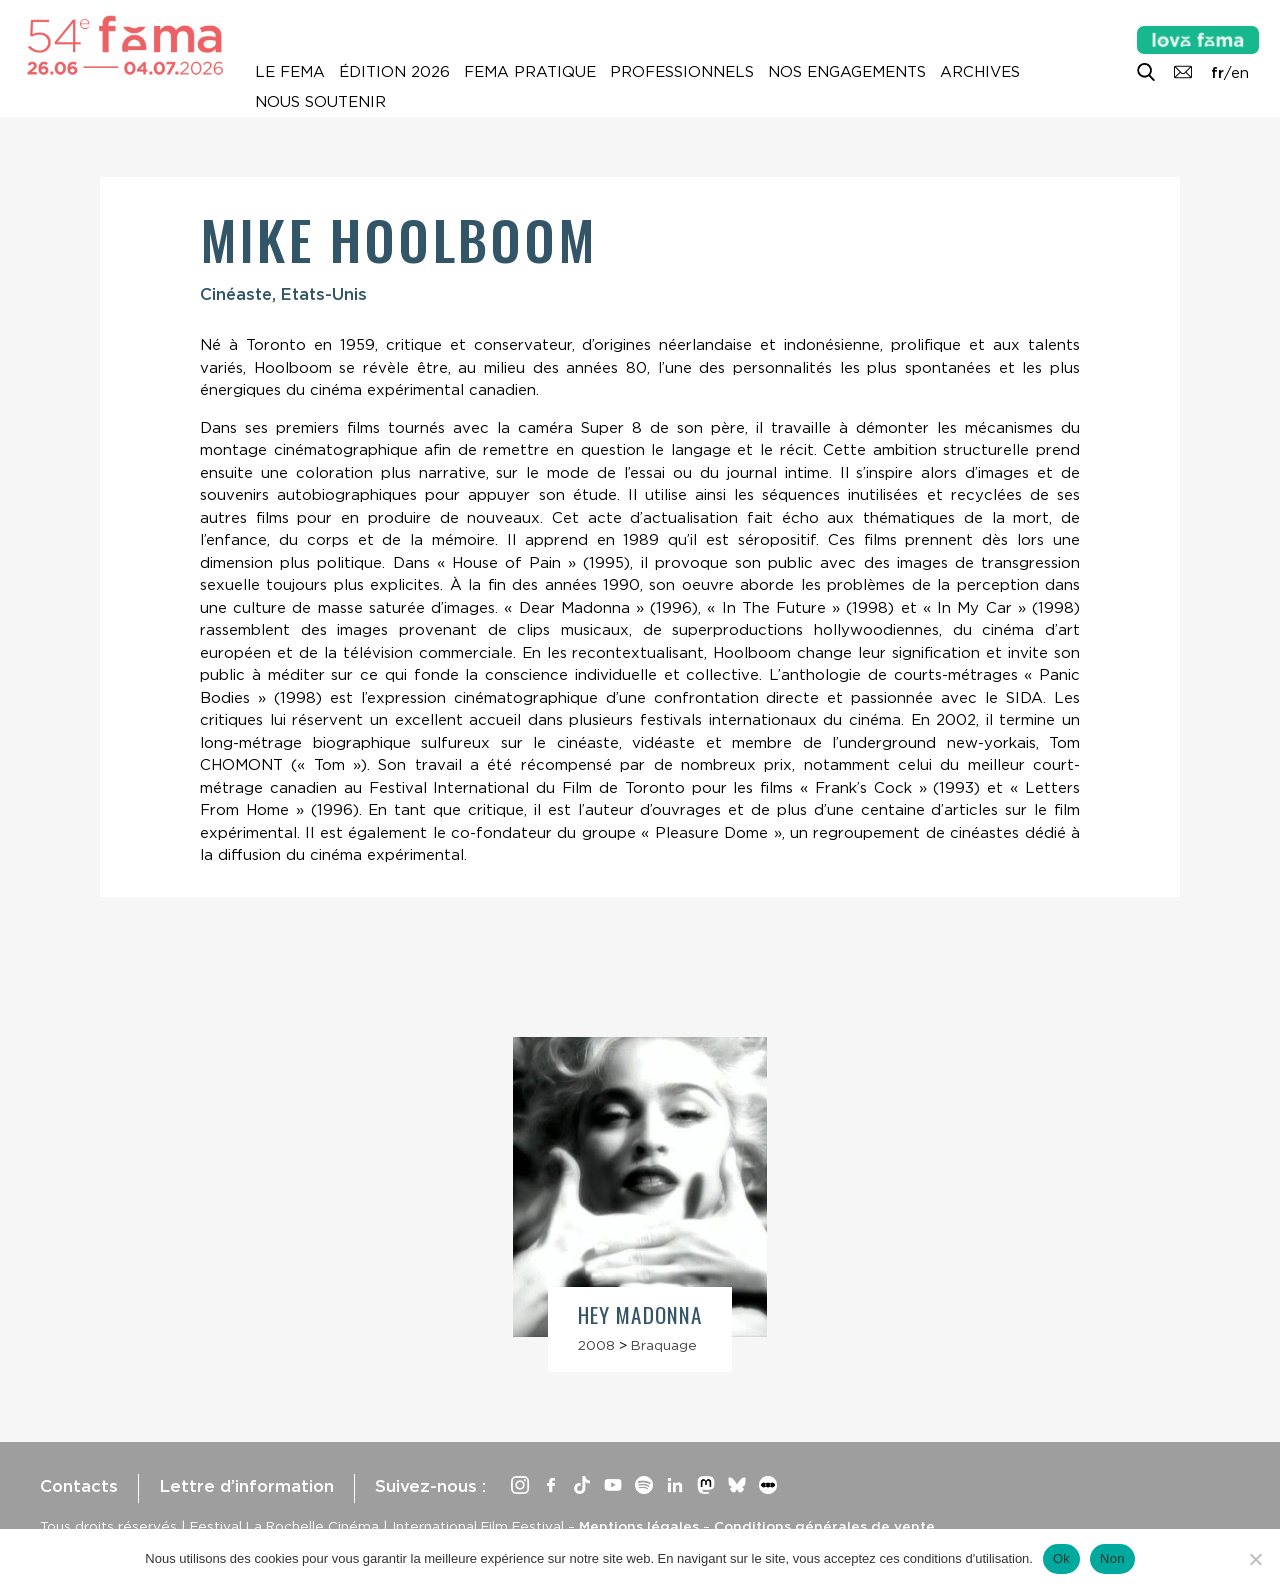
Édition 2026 (394, 72)
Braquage (664, 1345)
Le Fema (290, 72)
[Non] (1255, 1559)
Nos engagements (847, 72)
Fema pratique (530, 72)
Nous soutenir (320, 102)
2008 (596, 1345)
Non (1112, 1558)
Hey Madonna (640, 1314)
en (1240, 73)
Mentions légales (639, 1526)
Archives (980, 72)
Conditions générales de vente (824, 1526)
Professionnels (682, 72)
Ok (1061, 1558)
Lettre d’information (246, 1486)
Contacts (79, 1486)
